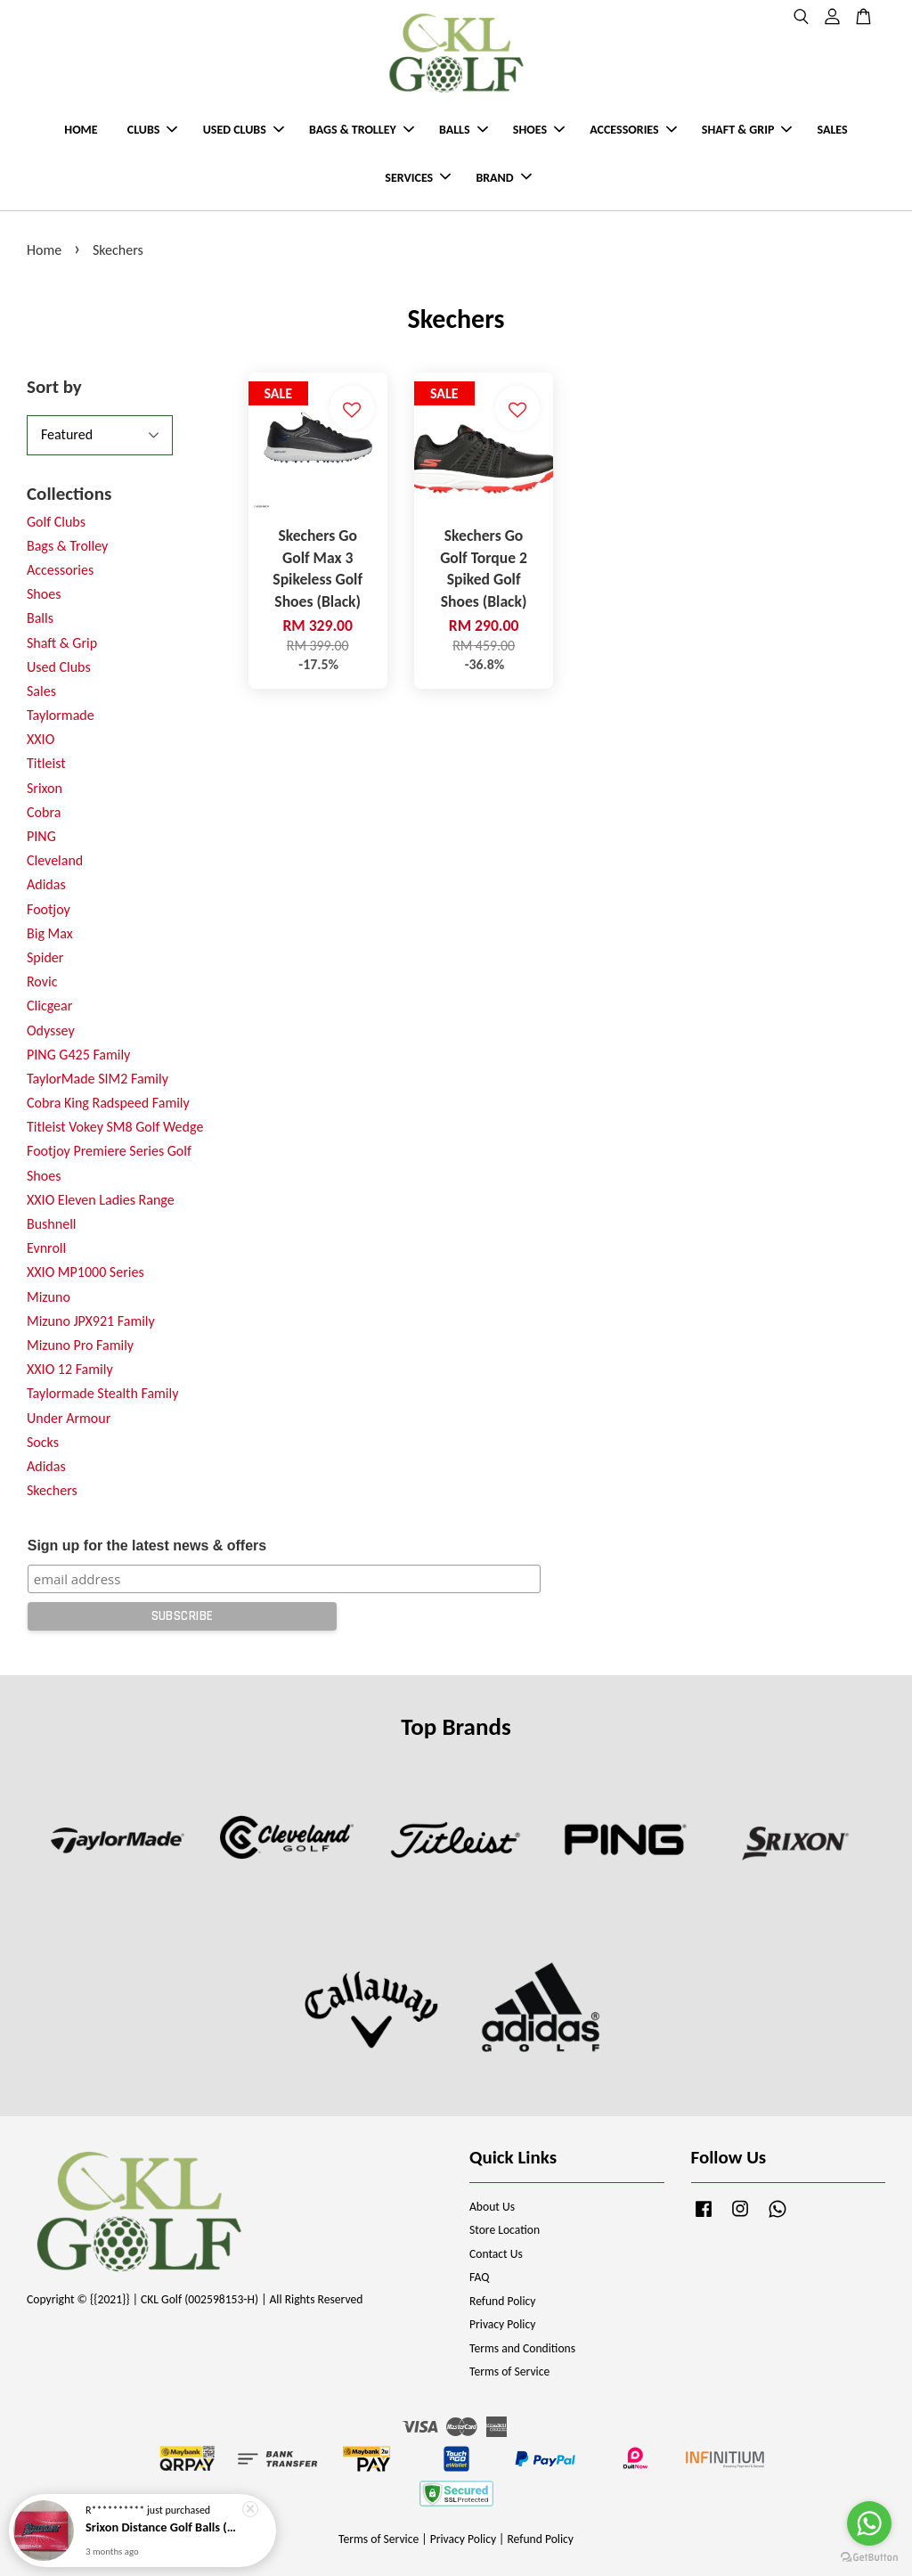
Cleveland (55, 860)
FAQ (479, 2277)
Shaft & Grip (62, 642)
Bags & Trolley (67, 545)
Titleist (46, 763)
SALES (833, 129)
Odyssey (51, 1030)
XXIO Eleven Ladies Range (101, 1199)
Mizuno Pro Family (80, 1345)
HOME (80, 129)
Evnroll (46, 1247)
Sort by (54, 386)
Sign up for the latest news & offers (147, 1545)
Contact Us (496, 2253)
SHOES (539, 129)
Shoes (44, 593)
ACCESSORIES (633, 129)
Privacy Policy (502, 2324)
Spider (45, 957)
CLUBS (152, 129)
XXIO (40, 739)
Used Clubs (59, 666)
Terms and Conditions (522, 2348)
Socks (43, 1442)
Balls (40, 617)
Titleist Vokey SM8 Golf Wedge (115, 1126)
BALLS (463, 129)
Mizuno (48, 1296)
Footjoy (48, 909)
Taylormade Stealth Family (102, 1393)
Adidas (46, 884)
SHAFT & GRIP (747, 129)
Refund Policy (502, 2301)
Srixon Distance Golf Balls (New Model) (164, 2531)
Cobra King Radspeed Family (108, 1102)
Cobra (44, 812)
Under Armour (68, 1418)
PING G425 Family (78, 1054)
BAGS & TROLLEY (361, 129)
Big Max (50, 933)
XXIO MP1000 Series (85, 1271)
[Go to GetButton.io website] (869, 2558)
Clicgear (49, 1005)
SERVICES (418, 177)
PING (41, 836)
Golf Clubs (56, 521)
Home (44, 249)
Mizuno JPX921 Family (91, 1321)
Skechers (52, 1490)
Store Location (504, 2229)
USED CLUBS (243, 129)
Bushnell (51, 1223)
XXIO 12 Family (70, 1369)
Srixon (44, 788)
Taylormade (60, 715)
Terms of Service (509, 2371)
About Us (492, 2206)
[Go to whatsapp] (869, 2523)
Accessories (60, 569)
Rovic (42, 981)
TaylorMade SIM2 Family (97, 1078)
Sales (41, 691)
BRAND (503, 177)
